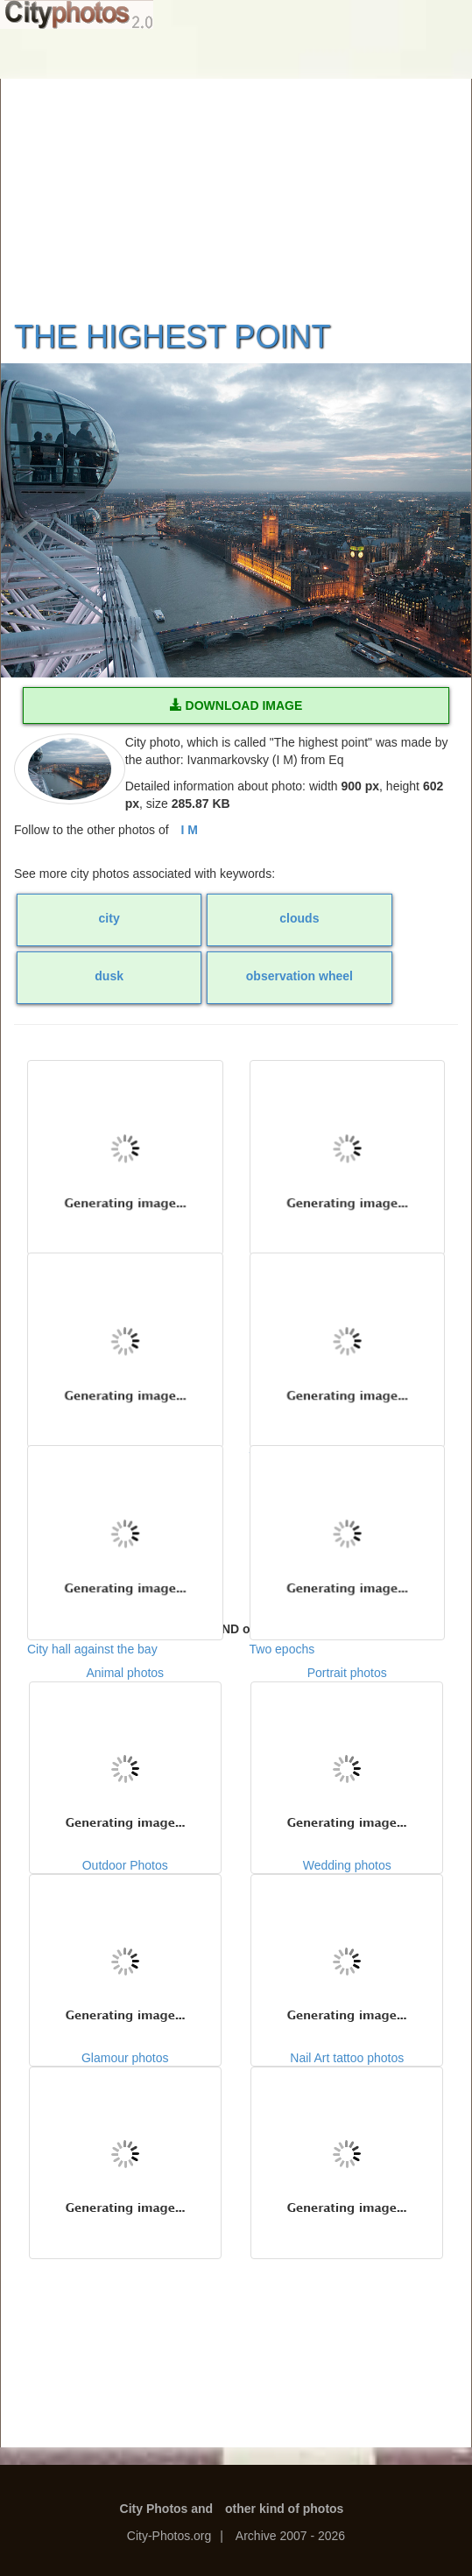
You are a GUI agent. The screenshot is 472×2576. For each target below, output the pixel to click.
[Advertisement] (236, 188)
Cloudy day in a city (125, 1147)
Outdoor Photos (125, 1945)
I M (189, 830)
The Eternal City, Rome (348, 1340)
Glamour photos (125, 2137)
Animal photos (125, 1752)
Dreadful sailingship (125, 1340)
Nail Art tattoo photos (346, 2137)
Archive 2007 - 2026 (290, 2536)
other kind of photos (284, 2509)
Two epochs (348, 1532)
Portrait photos (346, 1752)
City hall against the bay (125, 1532)
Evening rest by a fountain (348, 1147)
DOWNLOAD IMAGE (236, 705)
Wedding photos (346, 1945)
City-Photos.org (169, 2536)
